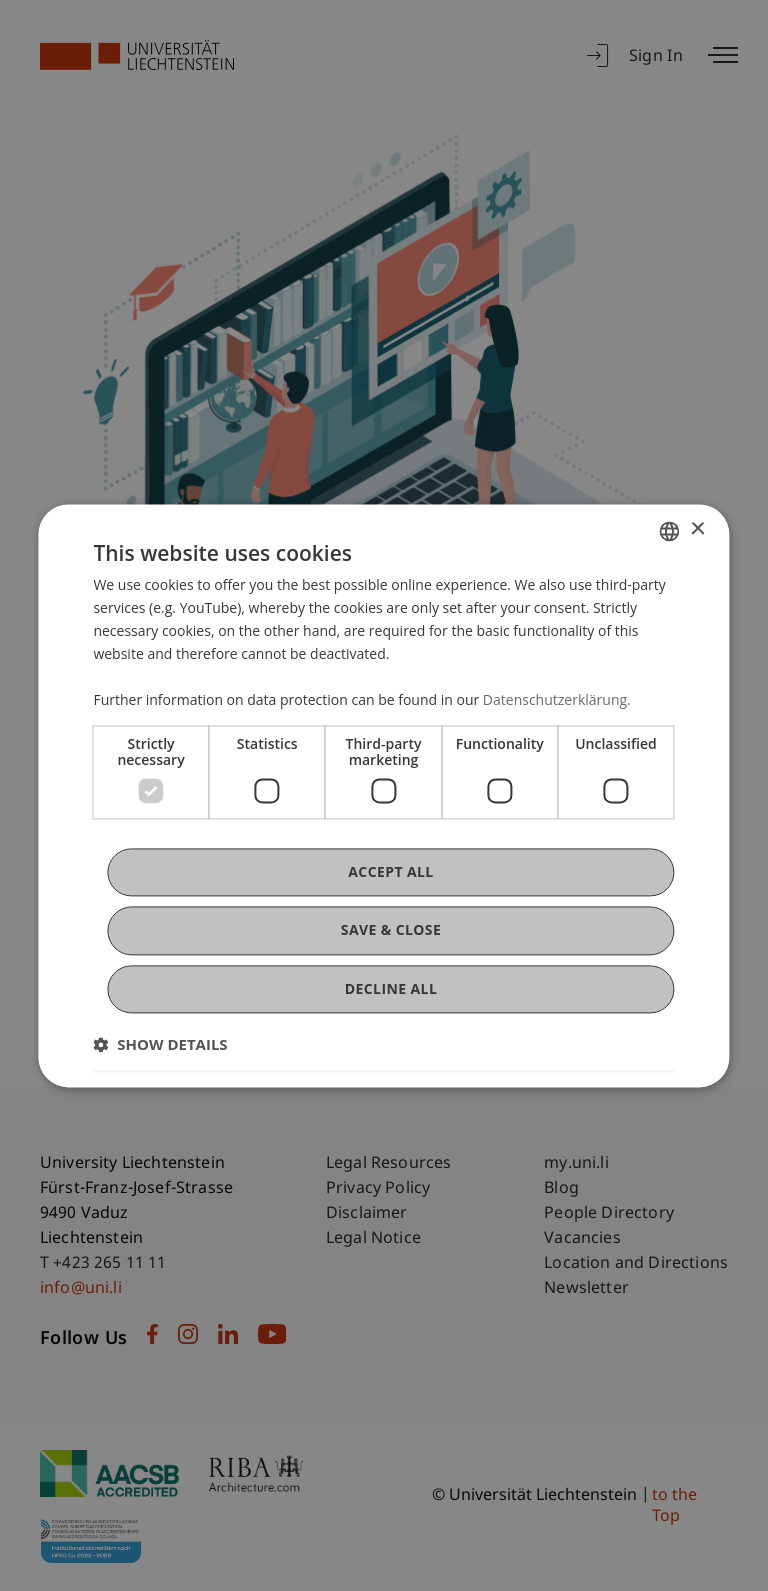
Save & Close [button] (391, 930)
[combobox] (670, 531)
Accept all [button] (390, 872)
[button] (160, 1044)
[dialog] (383, 795)
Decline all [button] (391, 988)
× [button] (697, 529)
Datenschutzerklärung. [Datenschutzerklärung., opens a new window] (557, 700)
